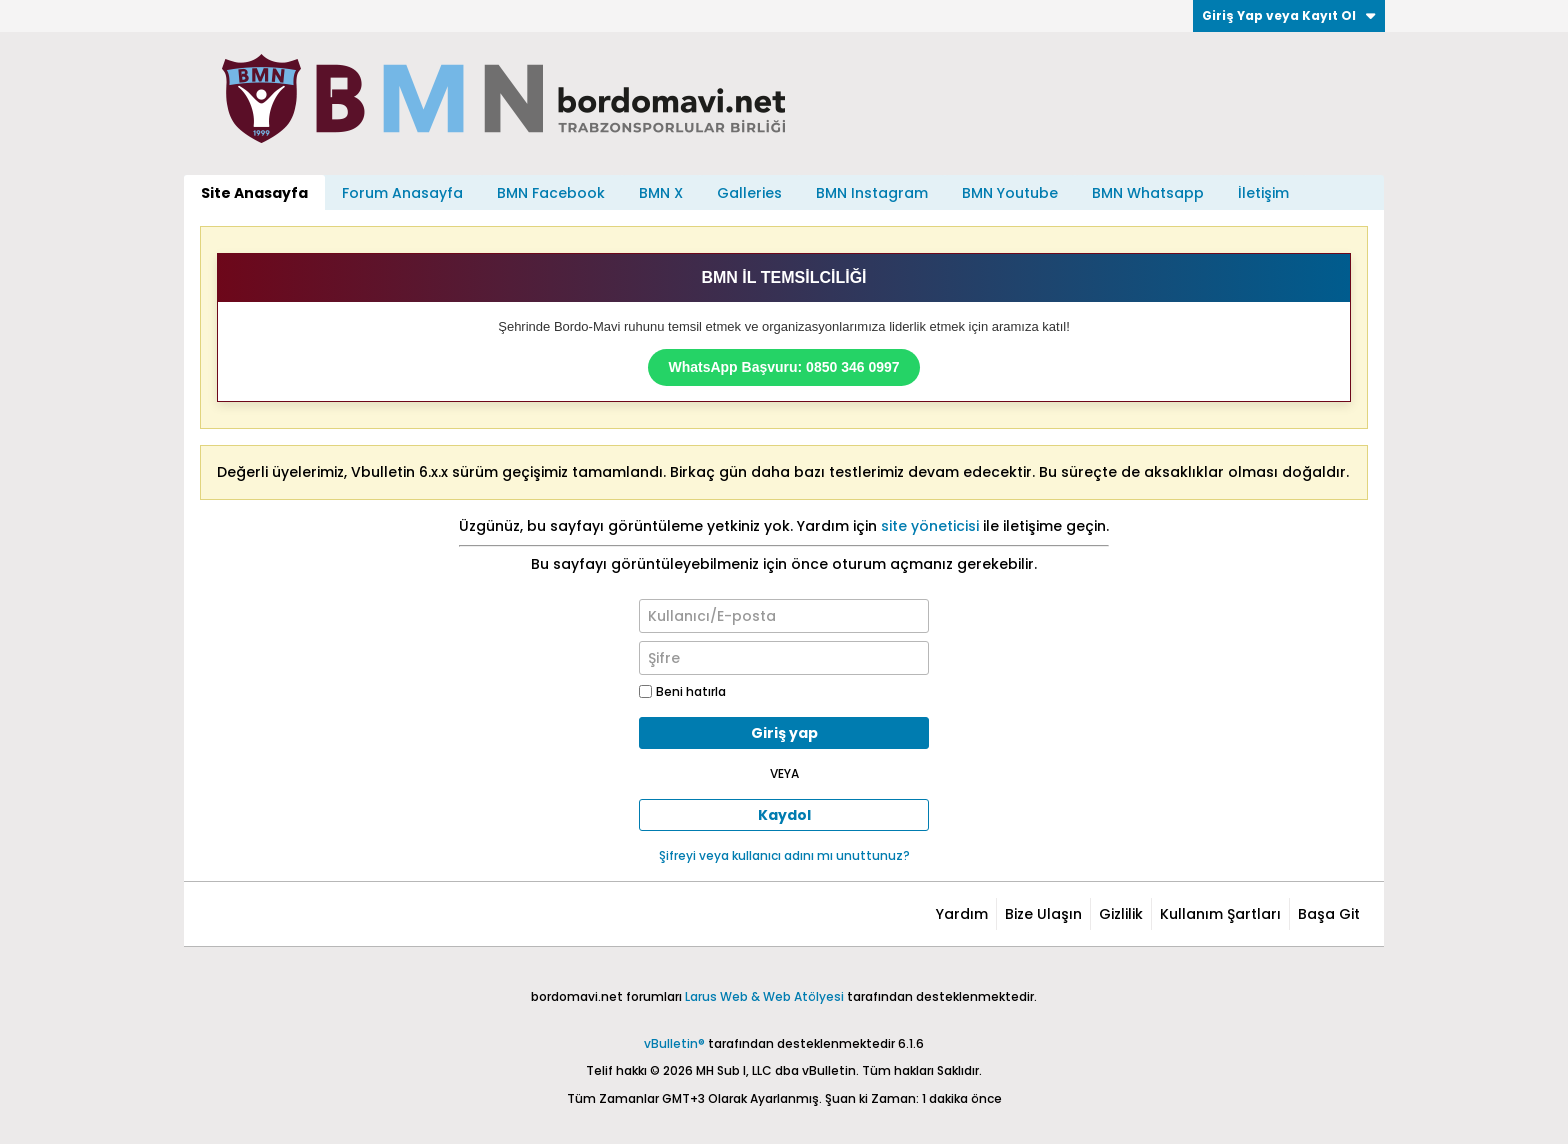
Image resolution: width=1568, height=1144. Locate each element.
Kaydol (784, 815)
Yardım (962, 914)
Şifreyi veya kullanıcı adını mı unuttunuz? (784, 855)
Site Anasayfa (254, 193)
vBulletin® (674, 1043)
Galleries (749, 193)
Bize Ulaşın (1043, 914)
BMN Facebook (551, 193)
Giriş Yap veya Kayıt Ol (1289, 15)
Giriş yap (784, 733)
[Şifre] (784, 658)
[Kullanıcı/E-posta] (784, 616)
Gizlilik (1121, 914)
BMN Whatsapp (1148, 193)
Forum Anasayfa (402, 193)
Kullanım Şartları (1220, 914)
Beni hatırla (682, 691)
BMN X (661, 193)
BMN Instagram (872, 193)
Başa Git (1329, 914)
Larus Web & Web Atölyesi (764, 996)
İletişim (1263, 193)
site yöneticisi (930, 526)
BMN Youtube (1010, 193)
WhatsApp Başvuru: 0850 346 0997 (783, 367)
